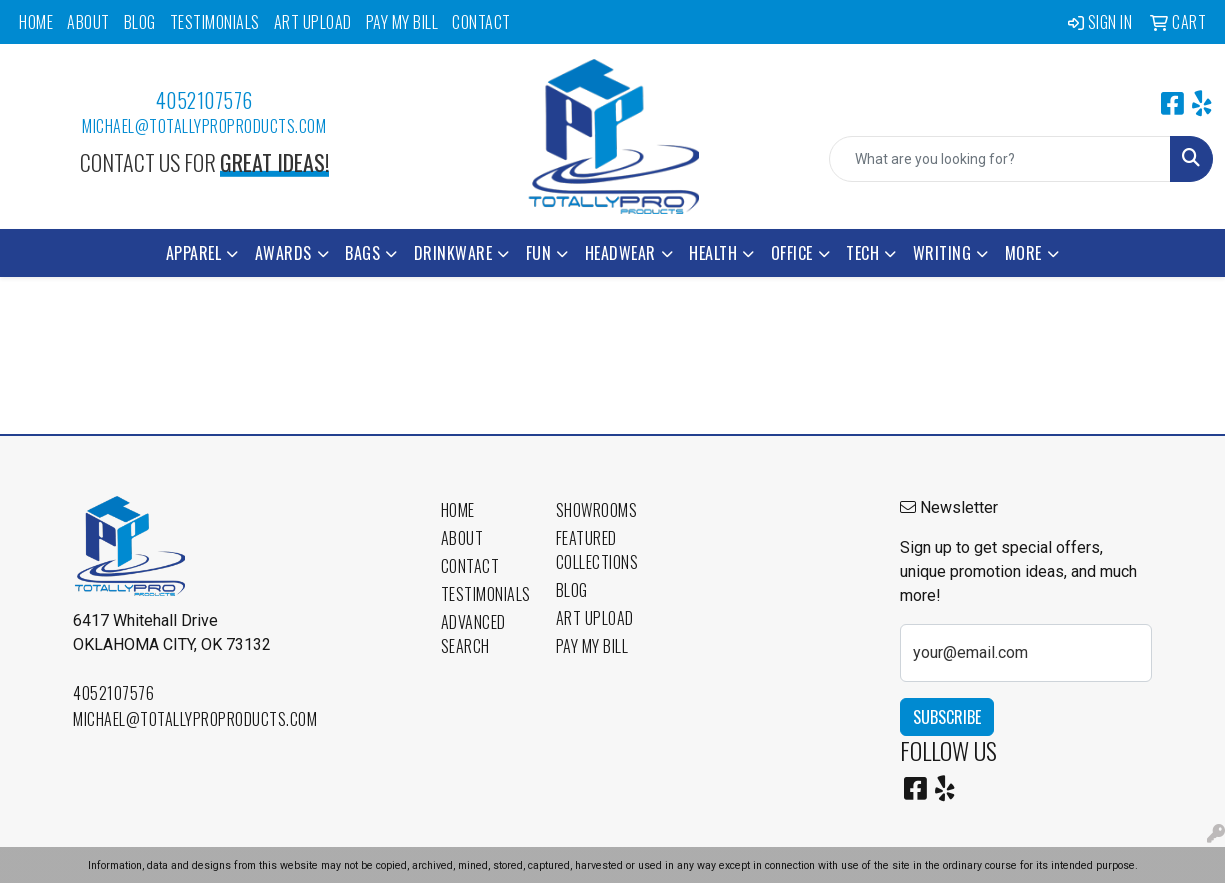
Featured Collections (597, 550)
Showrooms (597, 510)
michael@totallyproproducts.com (204, 126)
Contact (481, 22)
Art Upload (313, 22)
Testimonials (215, 22)
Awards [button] (283, 253)
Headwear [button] (620, 253)
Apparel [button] (194, 253)
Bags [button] (362, 253)
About (88, 22)
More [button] (1023, 253)
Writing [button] (942, 253)
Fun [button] (539, 253)
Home (36, 22)
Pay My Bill (402, 22)
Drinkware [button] (453, 253)
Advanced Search (473, 634)
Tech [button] (862, 253)
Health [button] (713, 253)
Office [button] (792, 253)
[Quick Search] (1000, 159)
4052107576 (204, 100)
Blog (140, 22)
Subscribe (947, 717)
